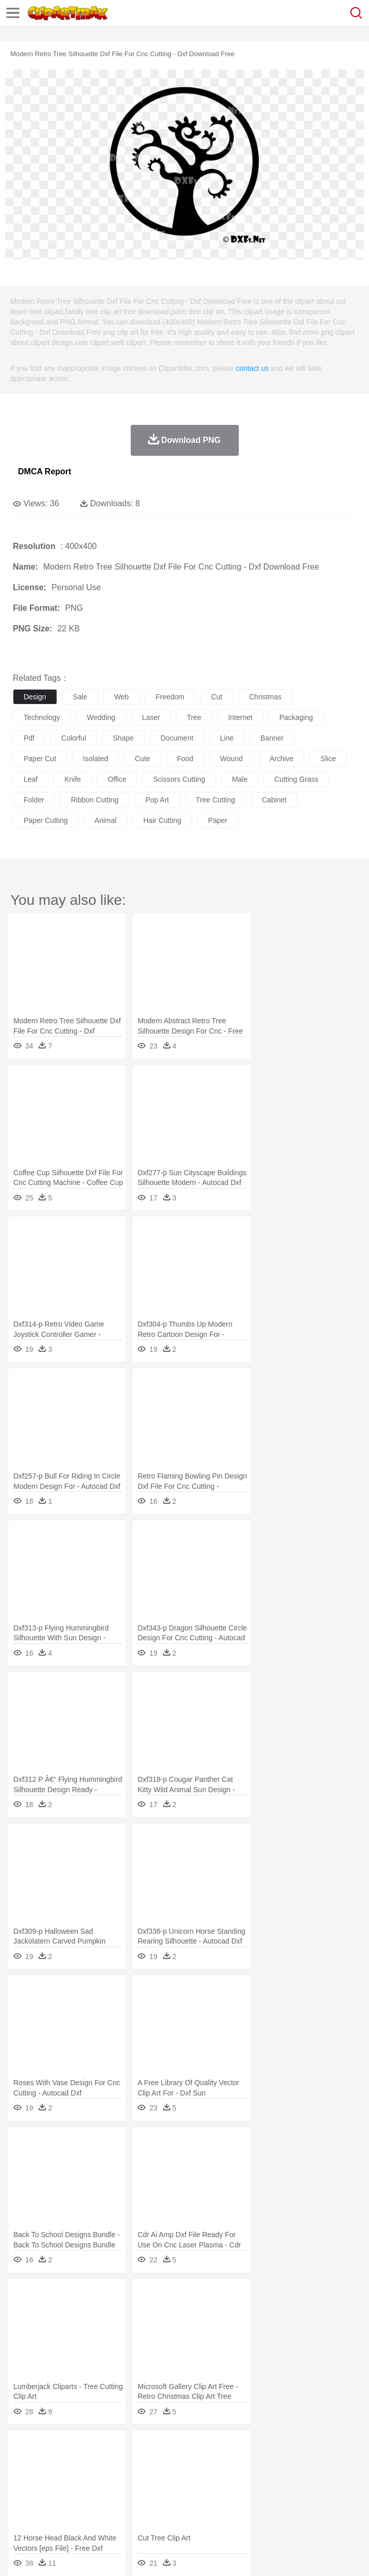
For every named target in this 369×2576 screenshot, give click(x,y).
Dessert (102, 2510)
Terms (47, 2555)
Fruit (183, 2510)
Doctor (213, 2479)
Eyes (253, 2479)
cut (216, 697)
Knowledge (321, 2494)
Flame (221, 2448)
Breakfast (51, 2510)
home (304, 2479)
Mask (50, 2479)
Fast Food (156, 2510)
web (121, 697)
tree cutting (215, 800)
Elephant (269, 2463)
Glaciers (248, 2448)
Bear (66, 2463)
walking (278, 2479)
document (177, 738)
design (35, 697)
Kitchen (327, 2510)
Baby (72, 2479)
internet (240, 717)
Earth (180, 2448)
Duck (219, 2463)
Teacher (84, 2494)
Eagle (242, 2463)
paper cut (40, 758)
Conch (157, 2448)
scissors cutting (179, 779)
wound (231, 758)
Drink (128, 2510)
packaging (296, 717)
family (117, 2479)
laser (151, 717)
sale (80, 697)
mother (142, 2479)
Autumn (76, 2448)
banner (272, 738)
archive (282, 758)
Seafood (263, 2510)
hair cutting (162, 820)
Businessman (178, 2479)
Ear (234, 2479)
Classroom (137, 2494)
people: (23, 2479)
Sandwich (231, 2510)
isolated (95, 758)
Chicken (156, 2463)
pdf (29, 738)
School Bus (263, 2494)
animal (106, 820)
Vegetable (295, 2510)
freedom (169, 697)
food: (20, 2509)
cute (142, 758)
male (240, 779)
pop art (157, 800)
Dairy (78, 2510)
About (19, 2555)
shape (123, 738)
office (117, 779)
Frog (313, 2463)
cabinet (274, 800)
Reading (171, 2494)
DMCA (153, 2555)
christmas (265, 697)
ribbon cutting (95, 800)
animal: (23, 2463)
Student (54, 2494)
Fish (294, 2463)
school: (23, 2494)
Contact (122, 2555)
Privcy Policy (83, 2555)
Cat (133, 2463)
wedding (101, 717)
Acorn (51, 2448)
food (185, 758)
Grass (275, 2448)
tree (194, 717)
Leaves (104, 2448)
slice (328, 758)
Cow (180, 2463)
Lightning (302, 2448)
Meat (203, 2510)
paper (217, 820)
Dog (199, 2463)
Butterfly (110, 2463)
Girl (343, 2479)
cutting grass (296, 779)
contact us (252, 368)
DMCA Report (44, 471)
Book (108, 2494)
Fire (200, 2448)
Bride (93, 2479)
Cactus (130, 2448)
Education (227, 2494)
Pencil (197, 2494)
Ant (48, 2463)
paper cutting (46, 820)
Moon (330, 2448)
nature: (23, 2448)
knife (72, 779)
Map (292, 2494)
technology (42, 717)
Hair (325, 2479)
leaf (31, 779)
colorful (73, 738)
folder (34, 800)
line (227, 738)
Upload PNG (191, 2555)
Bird (85, 2463)
